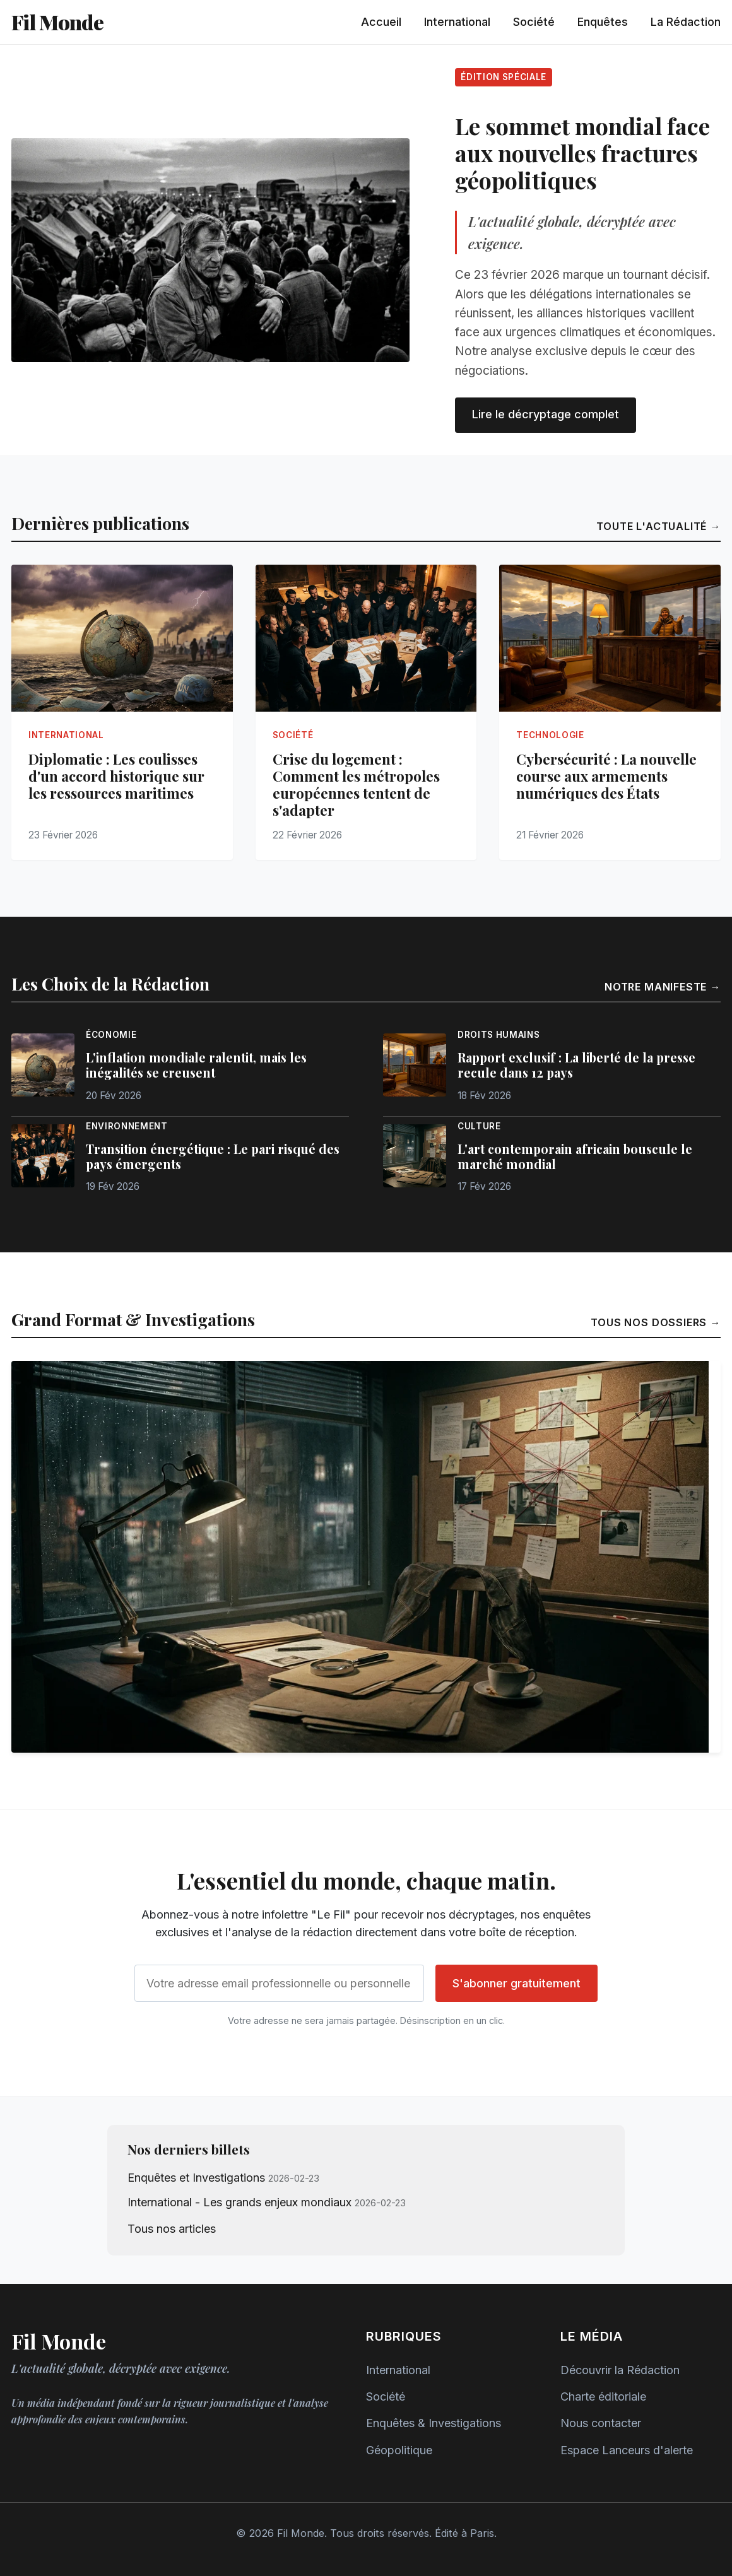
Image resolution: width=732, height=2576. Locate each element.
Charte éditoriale (603, 2396)
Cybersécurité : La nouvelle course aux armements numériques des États (606, 776)
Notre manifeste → (663, 986)
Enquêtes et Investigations (196, 2177)
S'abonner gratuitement (516, 1983)
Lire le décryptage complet (545, 414)
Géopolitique (399, 2450)
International (457, 21)
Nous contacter (600, 2423)
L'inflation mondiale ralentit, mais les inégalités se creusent (196, 1065)
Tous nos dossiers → (656, 1322)
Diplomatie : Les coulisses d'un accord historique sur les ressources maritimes (116, 776)
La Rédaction (686, 21)
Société (534, 21)
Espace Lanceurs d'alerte (626, 2450)
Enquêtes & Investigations (433, 2423)
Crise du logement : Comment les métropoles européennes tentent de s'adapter (356, 785)
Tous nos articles (171, 2228)
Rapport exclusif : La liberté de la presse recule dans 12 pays (576, 1065)
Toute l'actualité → (658, 526)
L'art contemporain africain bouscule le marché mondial (575, 1156)
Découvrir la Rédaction (620, 2370)
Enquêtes (602, 21)
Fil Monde (57, 21)
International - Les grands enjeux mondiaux (239, 2202)
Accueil (381, 21)
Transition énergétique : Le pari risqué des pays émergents (212, 1156)
